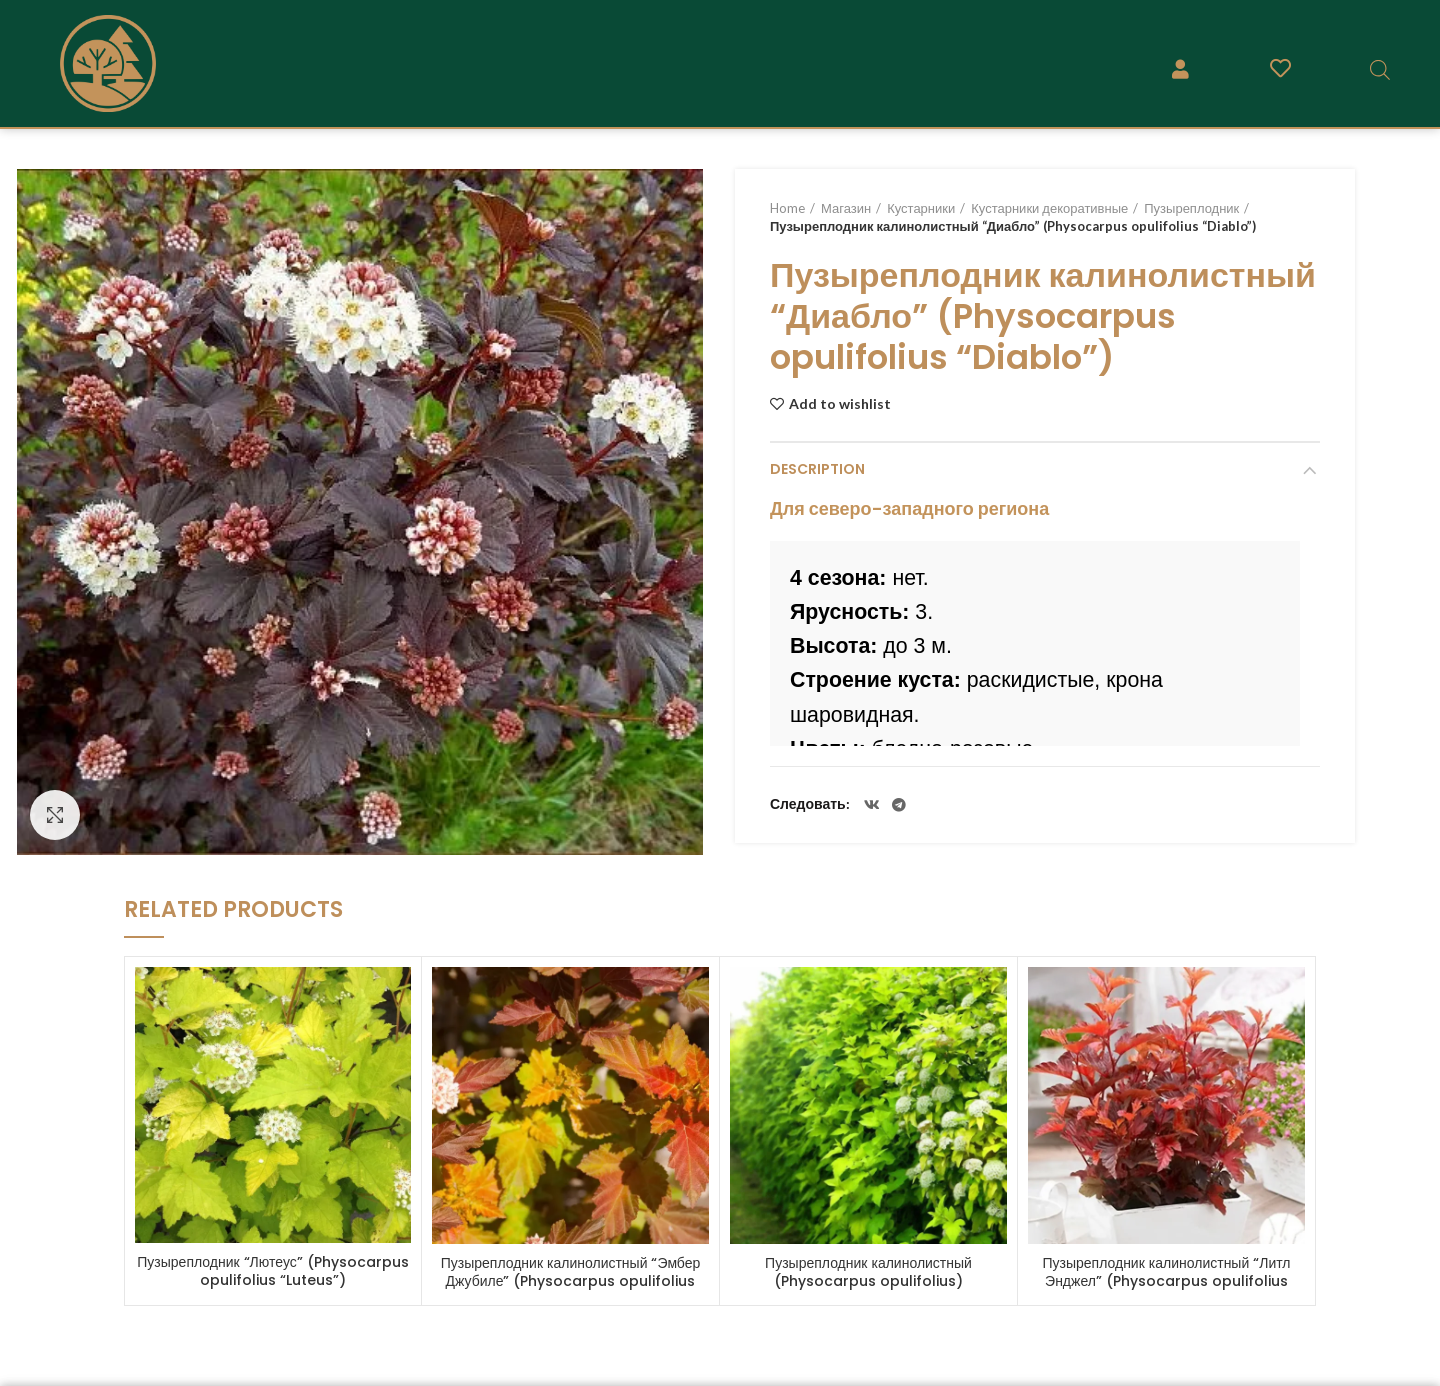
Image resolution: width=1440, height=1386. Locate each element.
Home (787, 208)
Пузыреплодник (1191, 208)
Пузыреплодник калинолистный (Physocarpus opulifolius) (868, 1272)
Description (817, 469)
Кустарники (921, 208)
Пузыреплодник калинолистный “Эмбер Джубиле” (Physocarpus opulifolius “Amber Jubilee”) (571, 1281)
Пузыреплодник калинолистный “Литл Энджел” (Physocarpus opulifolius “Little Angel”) (1166, 1281)
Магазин (846, 208)
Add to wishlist (840, 404)
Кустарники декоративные (1049, 208)
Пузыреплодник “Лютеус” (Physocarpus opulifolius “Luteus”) (272, 1271)
